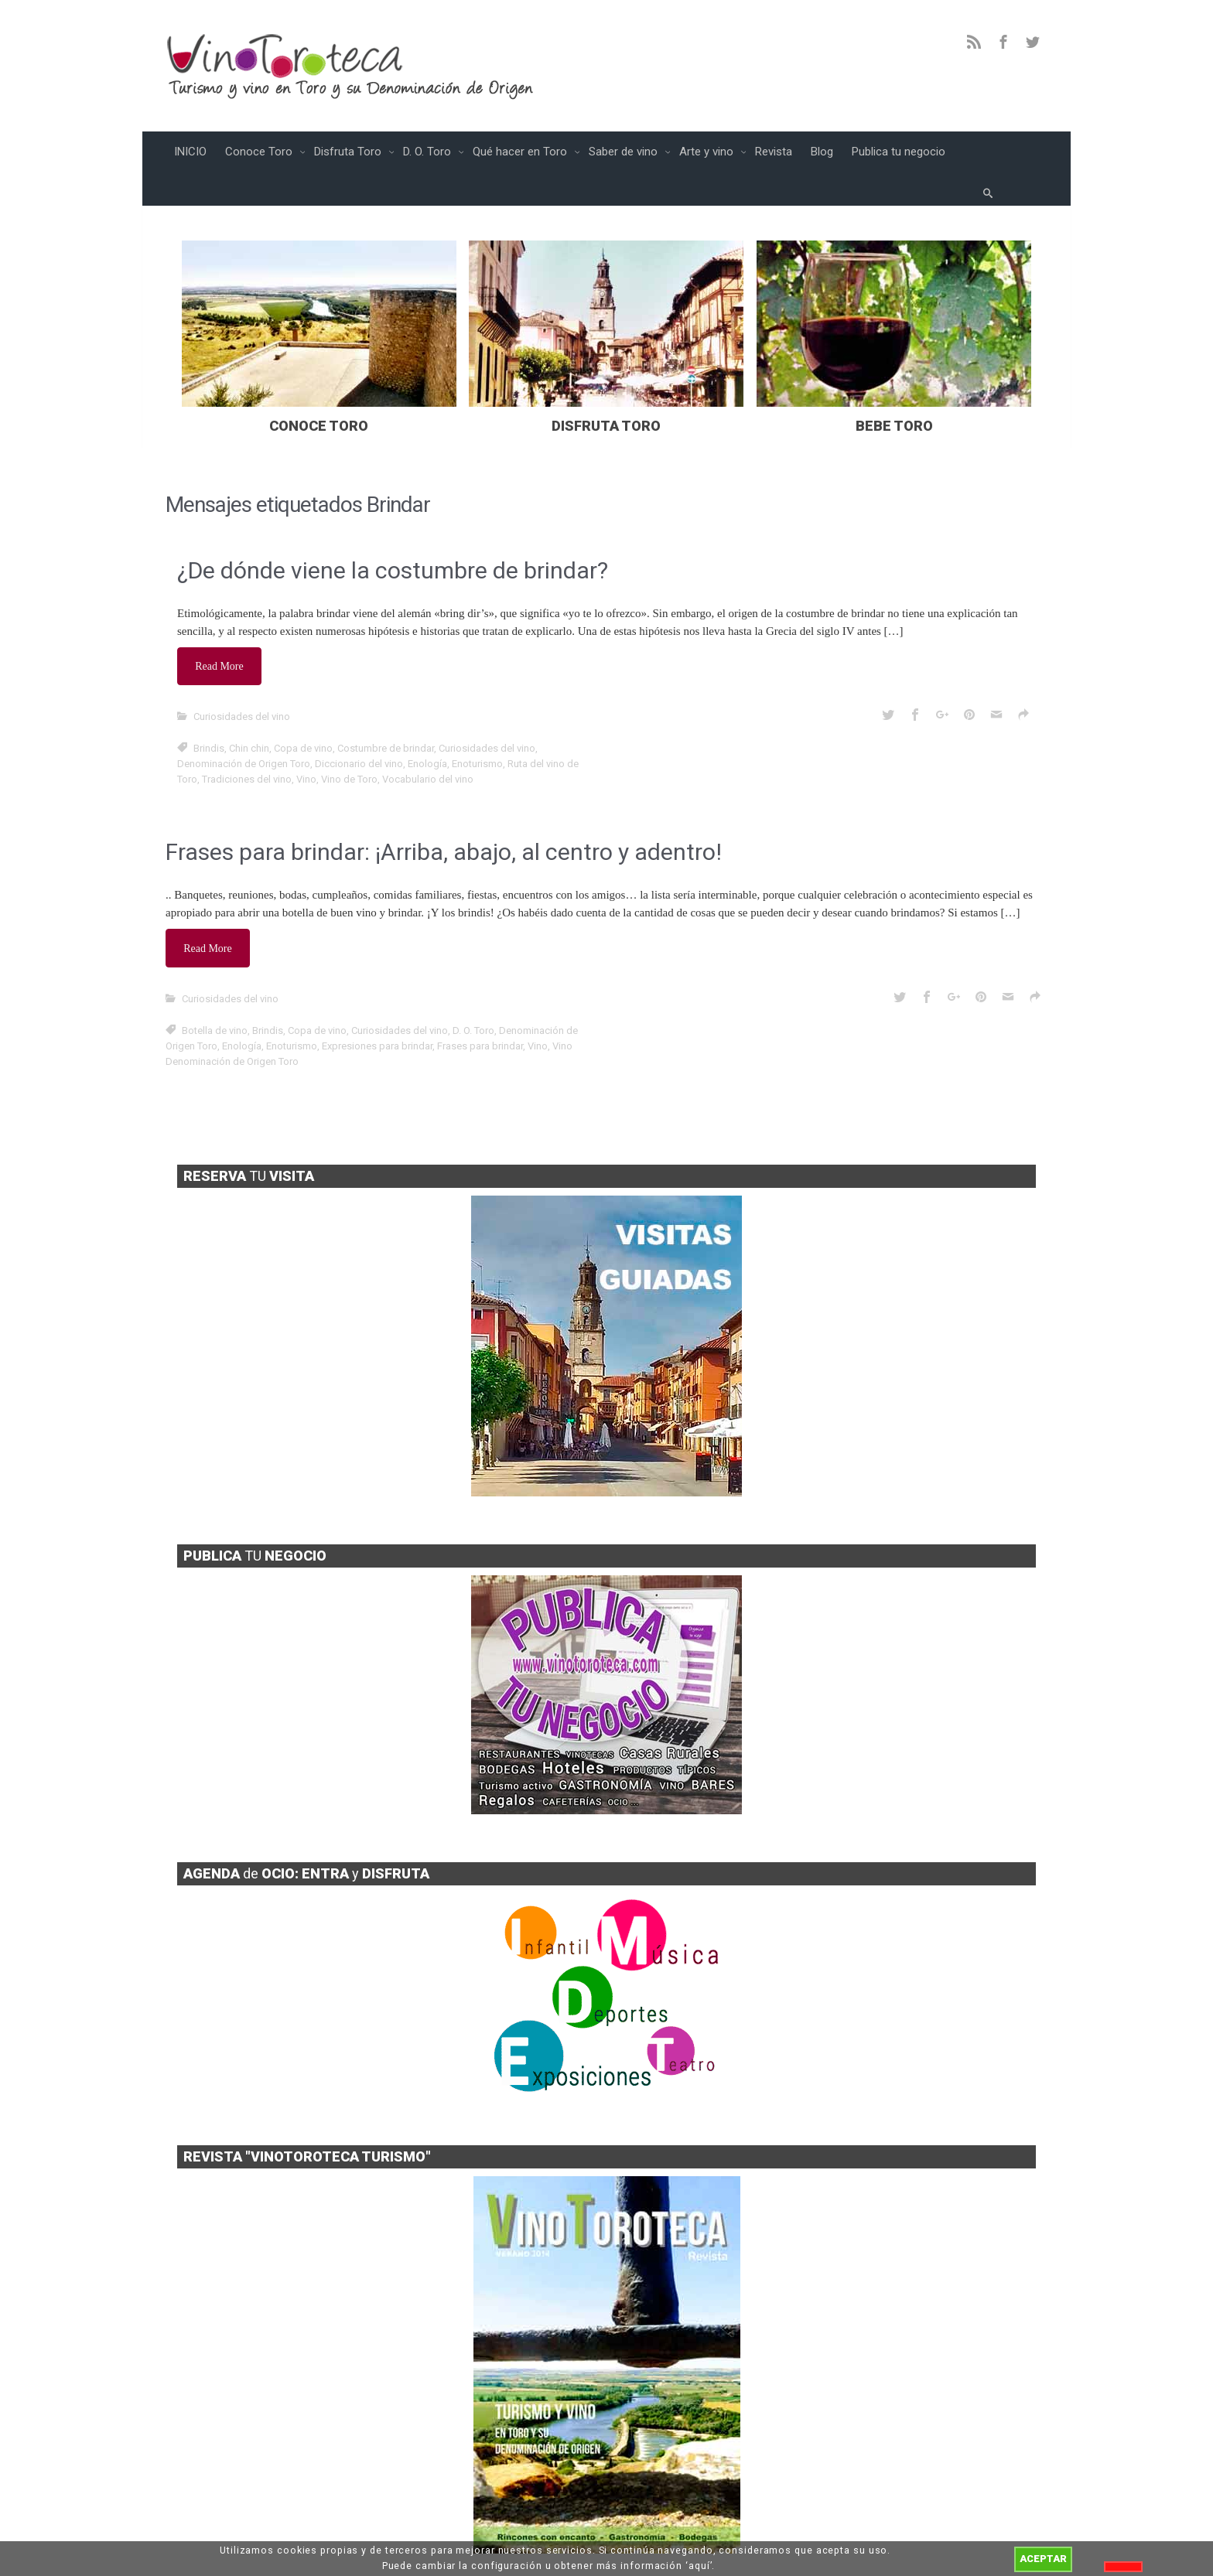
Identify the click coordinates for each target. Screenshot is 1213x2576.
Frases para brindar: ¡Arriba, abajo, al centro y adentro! (444, 816)
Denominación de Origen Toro (243, 728)
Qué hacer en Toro (521, 152)
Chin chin (249, 712)
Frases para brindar (480, 1005)
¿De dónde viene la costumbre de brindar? (392, 539)
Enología (427, 728)
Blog (822, 152)
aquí (699, 2565)
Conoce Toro (260, 152)
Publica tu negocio (898, 152)
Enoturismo (477, 728)
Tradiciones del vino (247, 743)
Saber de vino (625, 152)
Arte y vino (707, 152)
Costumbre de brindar (385, 712)
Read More (221, 633)
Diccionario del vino (359, 728)
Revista (773, 152)
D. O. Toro (428, 152)
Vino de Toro (349, 743)
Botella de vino (215, 989)
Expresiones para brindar (377, 1005)
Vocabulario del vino (427, 743)
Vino (306, 743)
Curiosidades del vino (241, 681)
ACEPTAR (1043, 2558)
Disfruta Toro (349, 152)
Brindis (208, 712)
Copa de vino (303, 712)
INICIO (190, 152)
